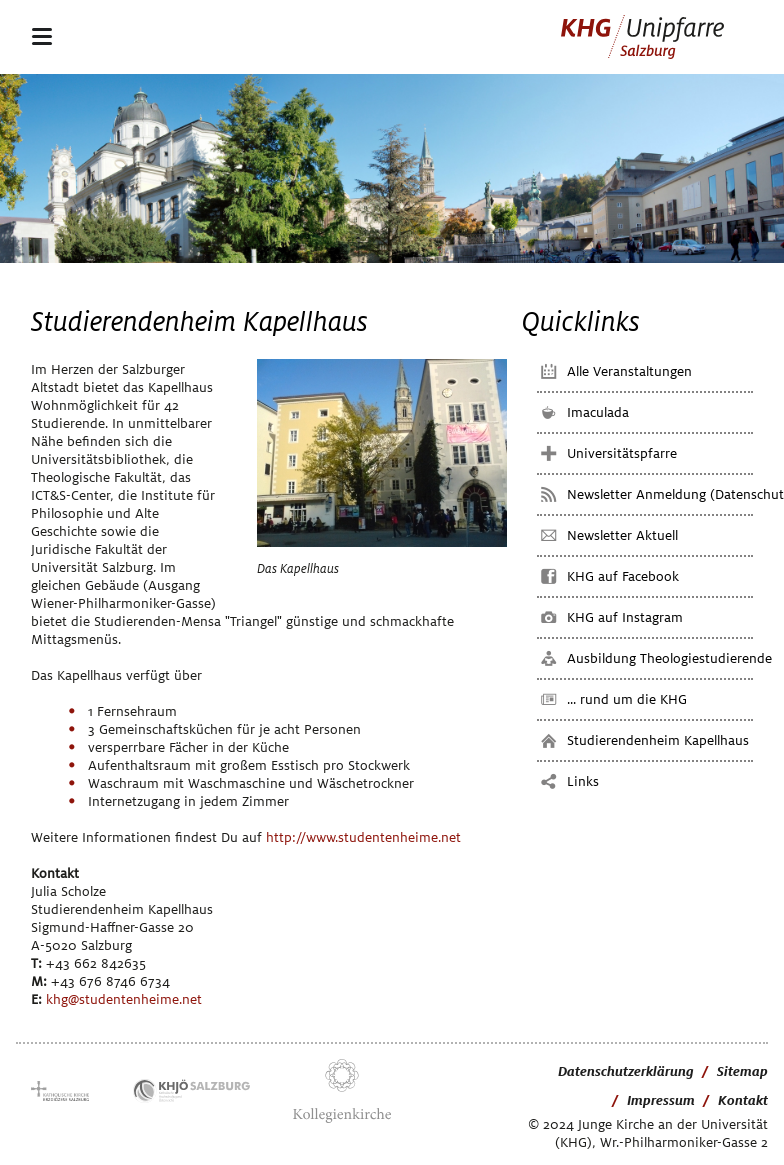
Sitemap (742, 1071)
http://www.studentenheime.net (363, 837)
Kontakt (743, 1100)
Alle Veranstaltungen (629, 371)
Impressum (661, 1100)
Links (583, 781)
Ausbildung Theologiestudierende (669, 658)
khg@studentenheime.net (124, 999)
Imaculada (598, 412)
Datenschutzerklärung (626, 1071)
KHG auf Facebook (623, 576)
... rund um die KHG (627, 699)
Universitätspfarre (622, 453)
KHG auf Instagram (625, 617)
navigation (42, 35)
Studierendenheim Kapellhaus (658, 740)
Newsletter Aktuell (622, 535)
